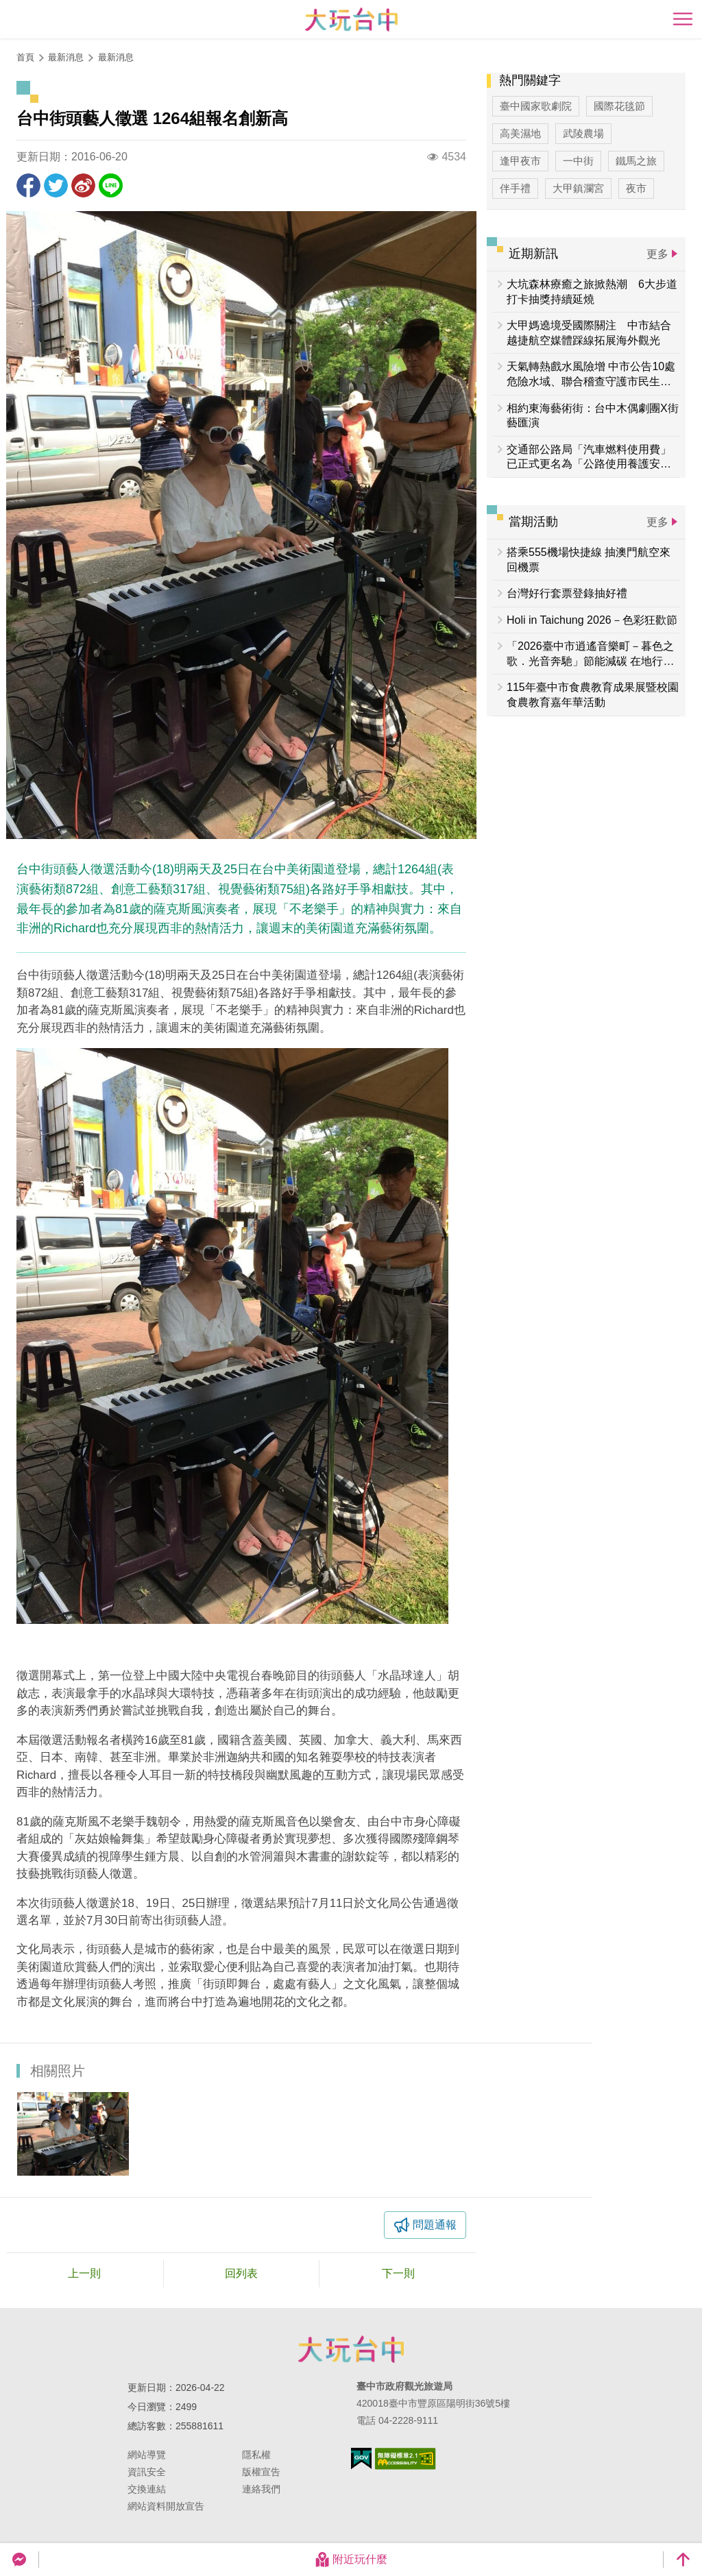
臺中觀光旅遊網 (351, 20)
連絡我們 (261, 2488)
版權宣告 (261, 2471)
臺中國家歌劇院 (536, 106)
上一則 (84, 2273)
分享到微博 (83, 185)
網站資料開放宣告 (166, 2506)
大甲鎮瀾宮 (578, 188)
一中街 (578, 161)
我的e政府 (361, 2458)
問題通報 (435, 2225)
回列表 (241, 2273)
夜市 (636, 188)
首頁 (25, 57)
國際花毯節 (619, 106)
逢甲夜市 (520, 161)
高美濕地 (520, 133)
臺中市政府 (351, 2349)
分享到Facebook (28, 185)
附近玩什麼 (351, 2559)
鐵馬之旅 (636, 161)
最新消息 (116, 57)
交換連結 (147, 2488)
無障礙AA (405, 2459)
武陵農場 (583, 133)
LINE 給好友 (111, 185)
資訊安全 (147, 2471)
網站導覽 (147, 2454)
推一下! (56, 185)
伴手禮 (515, 188)
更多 (657, 254)
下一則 (398, 2273)
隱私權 (256, 2454)
